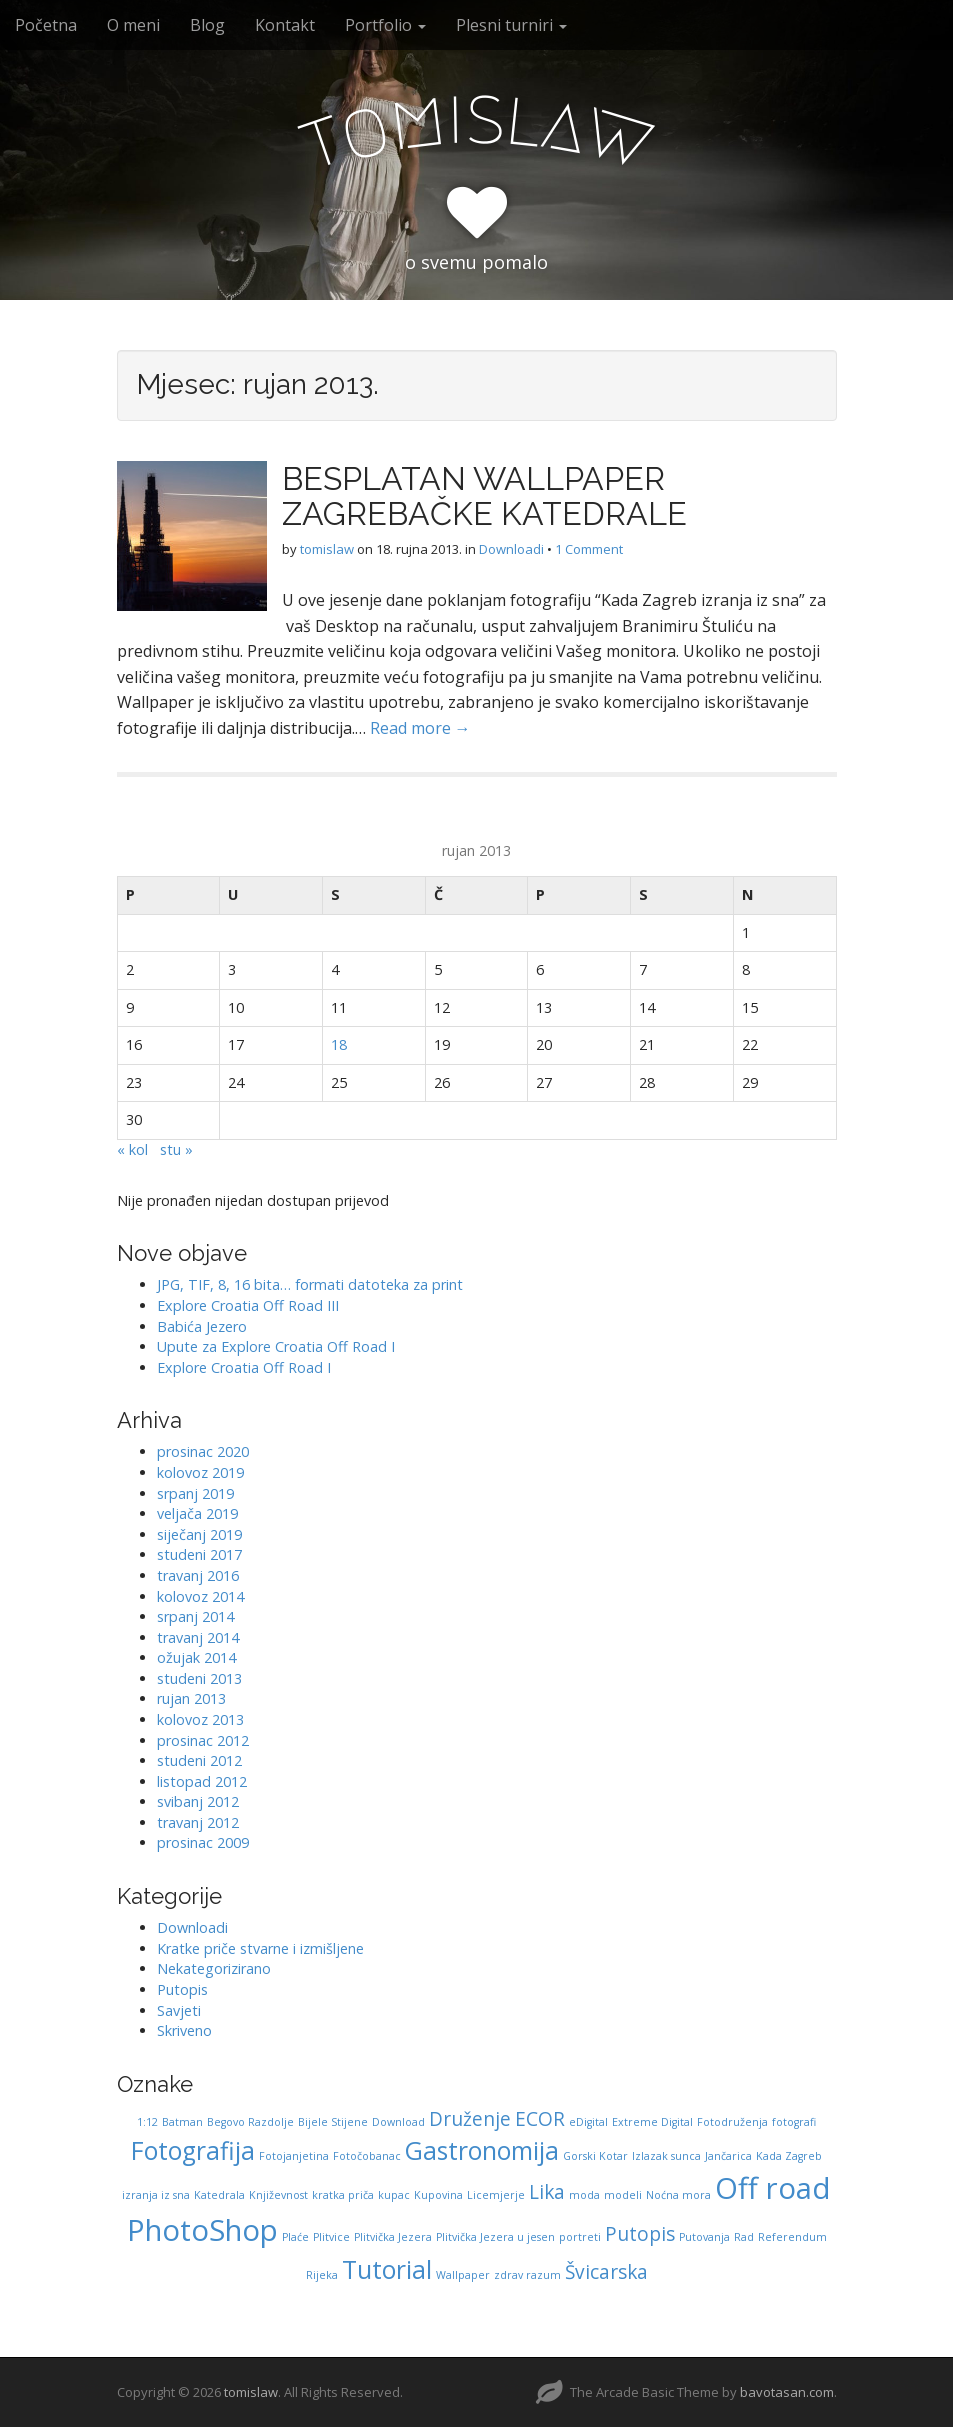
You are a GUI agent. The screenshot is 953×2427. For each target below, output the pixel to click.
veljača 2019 (197, 1513)
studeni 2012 (199, 1760)
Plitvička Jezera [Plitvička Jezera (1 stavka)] (393, 2237)
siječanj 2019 (199, 1534)
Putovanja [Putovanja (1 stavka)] (704, 2237)
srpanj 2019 (195, 1493)
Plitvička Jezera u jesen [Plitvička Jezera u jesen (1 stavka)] (495, 2237)
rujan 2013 (191, 1698)
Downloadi (511, 549)
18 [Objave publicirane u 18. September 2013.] (339, 1044)
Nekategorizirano (214, 1968)
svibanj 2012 (198, 1801)
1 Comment (589, 549)
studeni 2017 (199, 1554)
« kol (132, 1149)
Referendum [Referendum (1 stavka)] (792, 2237)
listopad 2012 (202, 1781)
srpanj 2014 (195, 1616)
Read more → (420, 728)
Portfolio (385, 25)
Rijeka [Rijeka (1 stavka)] (322, 2275)
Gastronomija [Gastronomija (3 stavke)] (482, 2150)
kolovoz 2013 (200, 1719)
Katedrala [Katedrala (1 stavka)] (219, 2195)
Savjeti (179, 2010)
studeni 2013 (199, 1678)
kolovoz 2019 (200, 1472)
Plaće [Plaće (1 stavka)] (295, 2237)
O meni (133, 25)
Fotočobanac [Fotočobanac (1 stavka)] (367, 2156)
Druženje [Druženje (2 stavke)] (470, 2119)
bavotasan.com (787, 2392)
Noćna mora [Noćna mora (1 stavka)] (678, 2195)
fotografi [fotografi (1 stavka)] (794, 2122)
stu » (176, 1149)
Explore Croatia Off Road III (248, 1305)
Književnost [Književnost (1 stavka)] (278, 2195)
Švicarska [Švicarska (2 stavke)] (606, 2272)
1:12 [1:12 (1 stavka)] (147, 2122)
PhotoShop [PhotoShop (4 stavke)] (202, 2230)
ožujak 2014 (196, 1657)
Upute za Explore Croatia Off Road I (276, 1346)
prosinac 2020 (203, 1451)
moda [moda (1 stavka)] (584, 2195)
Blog (207, 25)
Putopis (182, 1989)
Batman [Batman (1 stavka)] (182, 2122)
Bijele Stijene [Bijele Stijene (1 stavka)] (333, 2122)
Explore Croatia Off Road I (244, 1367)
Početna (46, 25)
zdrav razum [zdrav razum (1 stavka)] (527, 2275)
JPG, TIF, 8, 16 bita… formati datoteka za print (310, 1284)
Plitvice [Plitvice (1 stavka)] (331, 2237)
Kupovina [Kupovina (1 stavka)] (438, 2195)
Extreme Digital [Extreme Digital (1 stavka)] (652, 2122)
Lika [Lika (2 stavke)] (547, 2192)
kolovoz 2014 (200, 1596)
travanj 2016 (198, 1575)
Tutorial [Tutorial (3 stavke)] (387, 2269)
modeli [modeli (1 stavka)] (623, 2195)
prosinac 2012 (203, 1740)
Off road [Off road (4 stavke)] (773, 2188)
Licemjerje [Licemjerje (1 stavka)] (496, 2195)
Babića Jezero (202, 1326)
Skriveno (184, 2030)
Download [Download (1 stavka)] (398, 2122)
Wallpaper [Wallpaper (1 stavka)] (463, 2275)
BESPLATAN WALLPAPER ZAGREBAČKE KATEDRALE (484, 496)
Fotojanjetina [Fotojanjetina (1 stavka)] (294, 2156)
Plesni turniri (511, 25)
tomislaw (327, 549)
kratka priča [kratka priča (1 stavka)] (343, 2195)
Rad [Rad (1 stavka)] (744, 2237)
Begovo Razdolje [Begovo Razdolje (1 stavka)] (250, 2122)
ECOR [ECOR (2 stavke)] (540, 2119)
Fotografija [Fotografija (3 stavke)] (193, 2150)
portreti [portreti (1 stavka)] (580, 2237)
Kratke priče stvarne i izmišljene (260, 1948)
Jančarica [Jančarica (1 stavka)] (728, 2156)
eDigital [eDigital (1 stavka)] (588, 2122)
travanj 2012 (198, 1822)
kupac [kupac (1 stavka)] (394, 2195)
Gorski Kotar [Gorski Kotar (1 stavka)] (595, 2156)
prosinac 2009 (203, 1842)
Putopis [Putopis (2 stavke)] (640, 2234)
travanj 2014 (198, 1637)
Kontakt (285, 25)
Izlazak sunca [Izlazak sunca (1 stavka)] (666, 2156)
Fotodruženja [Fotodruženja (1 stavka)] (732, 2122)
